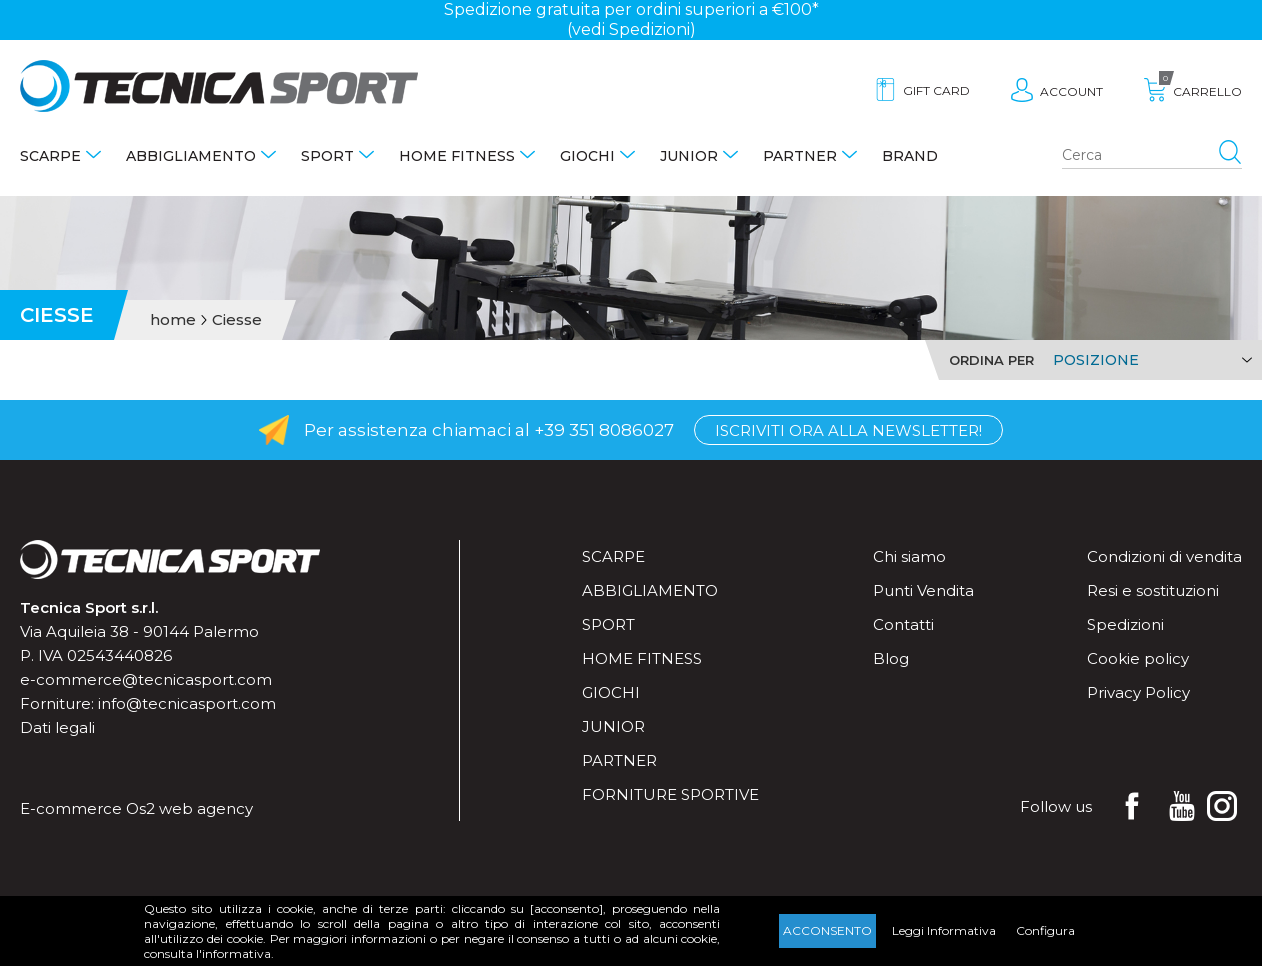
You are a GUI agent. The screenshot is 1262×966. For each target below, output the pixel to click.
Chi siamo (909, 556)
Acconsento (827, 930)
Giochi (587, 156)
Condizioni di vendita (1164, 556)
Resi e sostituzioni (1153, 590)
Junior (689, 156)
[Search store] (1152, 156)
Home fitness (457, 156)
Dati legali (57, 727)
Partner (800, 156)
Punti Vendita (923, 590)
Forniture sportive (670, 794)
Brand (910, 156)
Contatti (903, 624)
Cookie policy (1138, 658)
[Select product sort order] (1149, 360)
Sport (327, 156)
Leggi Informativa (944, 930)
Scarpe (50, 156)
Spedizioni (1125, 624)
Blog (891, 658)
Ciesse (237, 320)
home (173, 320)
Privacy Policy (1138, 692)
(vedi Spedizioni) (631, 29)
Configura (1045, 930)
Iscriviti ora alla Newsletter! (848, 430)
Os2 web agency (189, 808)
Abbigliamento (191, 156)
